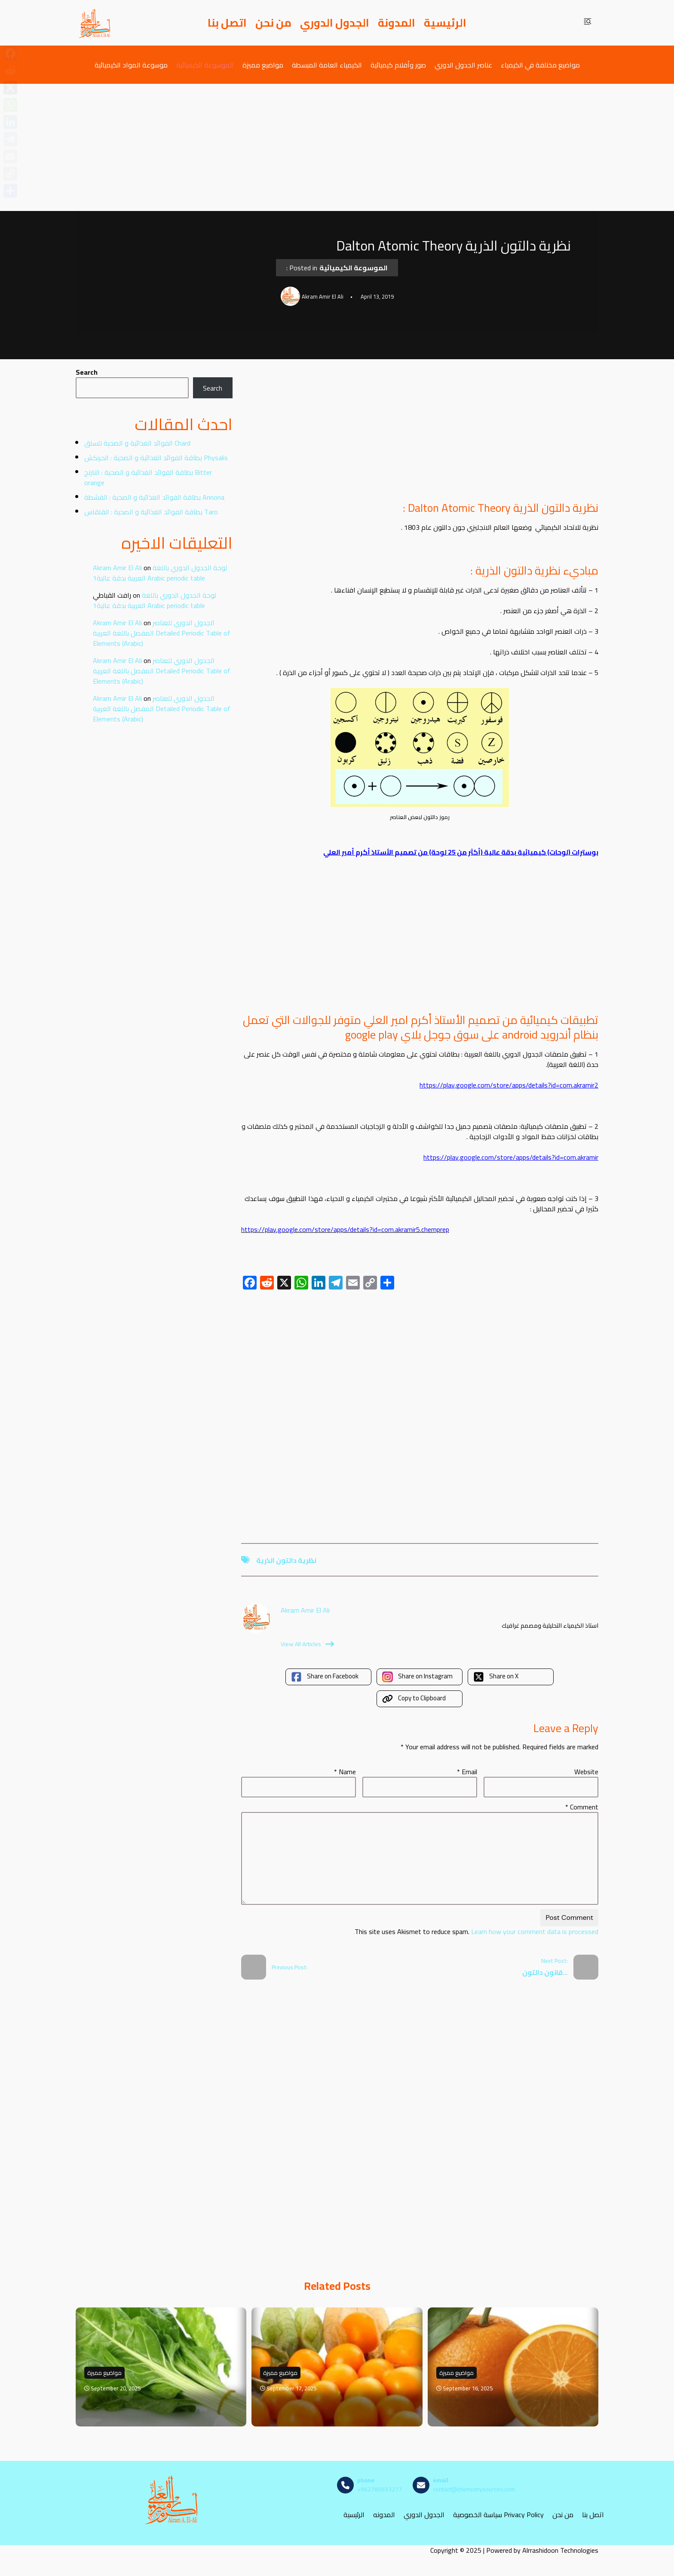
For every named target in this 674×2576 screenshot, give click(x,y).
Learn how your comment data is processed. (475, 1931)
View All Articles (307, 1644)
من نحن (273, 23)
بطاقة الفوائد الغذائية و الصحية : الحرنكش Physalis (156, 457)
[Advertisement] (337, 147)
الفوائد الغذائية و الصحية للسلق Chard (137, 443)
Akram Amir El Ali (117, 567)
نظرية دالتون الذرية (286, 1560)
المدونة (396, 23)
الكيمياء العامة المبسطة (327, 64)
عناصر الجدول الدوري (463, 64)
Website (586, 1771)
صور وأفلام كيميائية (398, 64)
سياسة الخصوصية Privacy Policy (498, 2514)
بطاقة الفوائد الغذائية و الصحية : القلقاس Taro (151, 511)
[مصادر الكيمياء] (95, 22)
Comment (581, 1807)
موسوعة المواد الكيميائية (131, 64)
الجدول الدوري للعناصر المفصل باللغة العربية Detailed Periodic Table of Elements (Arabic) (161, 633)
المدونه (384, 2514)
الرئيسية (445, 23)
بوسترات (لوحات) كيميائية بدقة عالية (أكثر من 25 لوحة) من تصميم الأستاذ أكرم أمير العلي (460, 852)
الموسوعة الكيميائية (205, 64)
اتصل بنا (227, 23)
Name (345, 1771)
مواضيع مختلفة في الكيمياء (540, 64)
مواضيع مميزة (262, 64)
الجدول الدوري (334, 23)
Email (467, 1771)
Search (87, 372)
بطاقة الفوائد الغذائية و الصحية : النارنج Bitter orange (148, 477)
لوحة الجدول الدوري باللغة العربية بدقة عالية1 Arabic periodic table (160, 572)
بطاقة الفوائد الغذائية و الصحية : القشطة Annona (154, 497)
